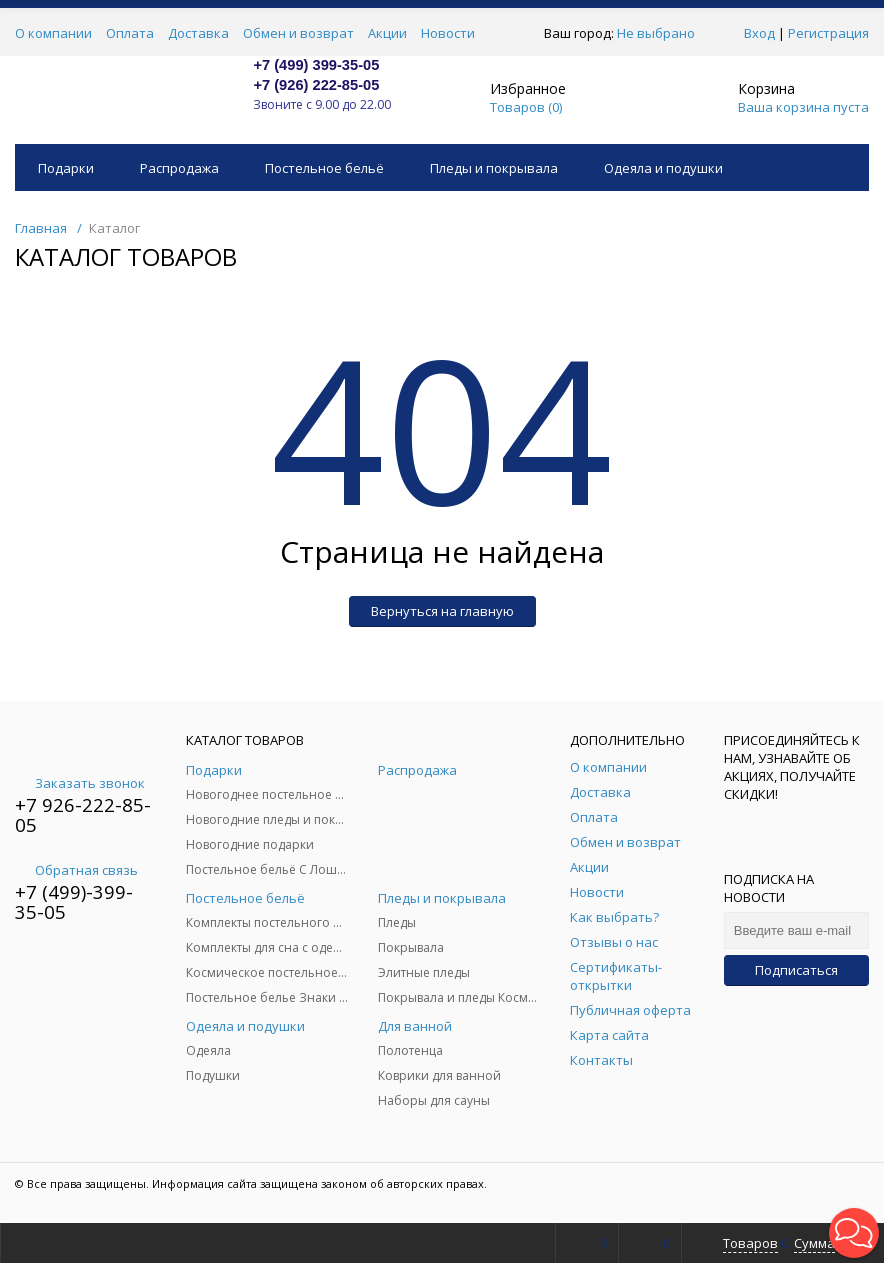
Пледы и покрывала (494, 168)
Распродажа (179, 168)
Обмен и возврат (298, 33)
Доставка (198, 33)
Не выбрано (661, 33)
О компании (53, 33)
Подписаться (796, 970)
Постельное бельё (324, 168)
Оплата (130, 33)
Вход (759, 33)
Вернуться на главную (442, 611)
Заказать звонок (80, 783)
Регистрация (828, 33)
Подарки (66, 168)
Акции (387, 33)
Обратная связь (76, 870)
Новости (448, 33)
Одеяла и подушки (663, 168)
